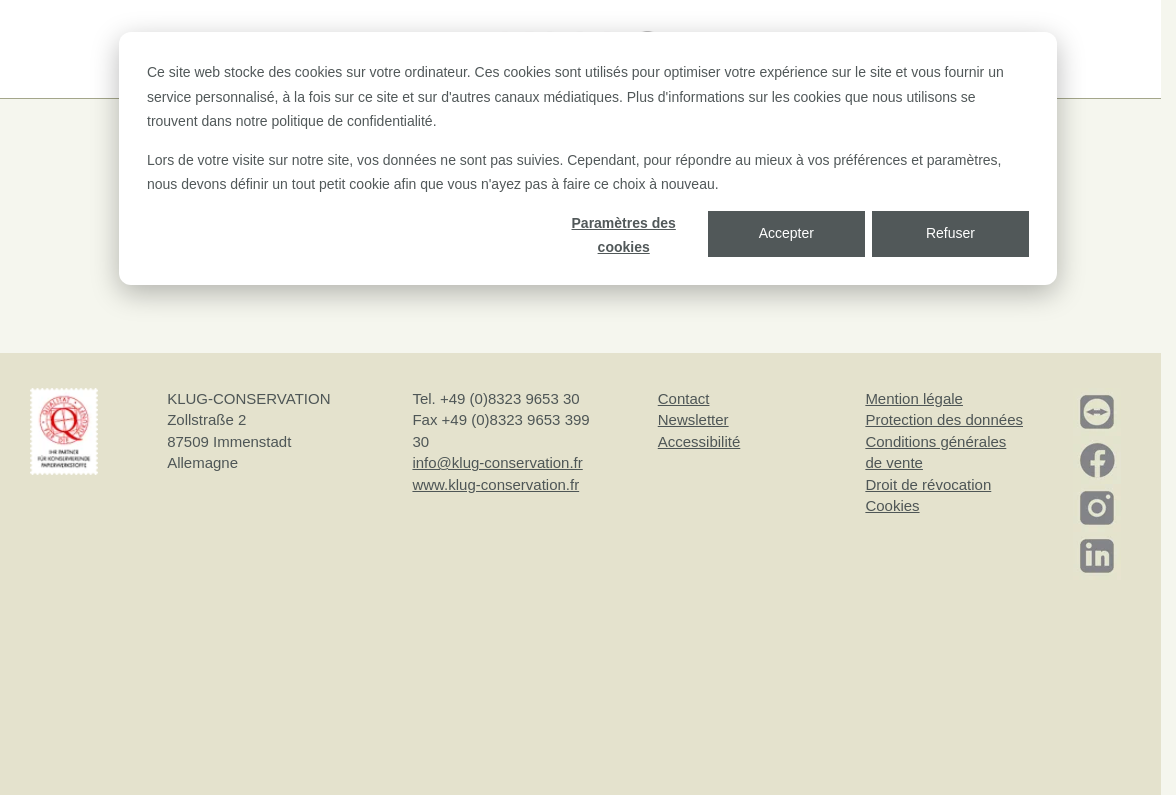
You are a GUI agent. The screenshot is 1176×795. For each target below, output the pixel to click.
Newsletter (693, 419)
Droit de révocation (928, 484)
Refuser (950, 233)
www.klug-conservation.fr (495, 484)
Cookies (892, 505)
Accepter (786, 233)
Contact (684, 398)
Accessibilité (699, 441)
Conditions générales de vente (935, 452)
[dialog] (588, 158)
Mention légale (914, 398)
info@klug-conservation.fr (497, 462)
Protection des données (944, 419)
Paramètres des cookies (624, 235)
